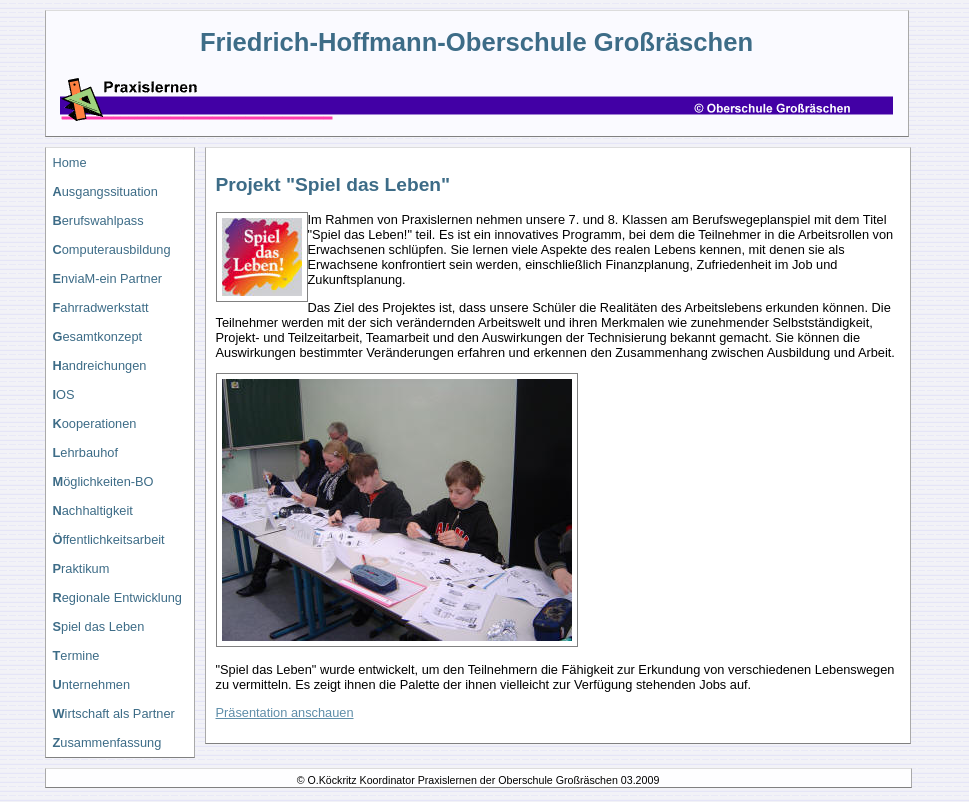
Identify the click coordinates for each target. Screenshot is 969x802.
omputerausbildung (112, 249)
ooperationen (95, 423)
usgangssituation (105, 191)
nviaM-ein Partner (108, 278)
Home (70, 162)
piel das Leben (99, 626)
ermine (76, 655)
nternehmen (92, 684)
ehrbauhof (85, 452)
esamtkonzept (98, 336)
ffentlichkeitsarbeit (109, 539)
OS (64, 394)
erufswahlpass (98, 220)
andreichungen (100, 365)
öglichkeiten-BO (103, 481)
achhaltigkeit (93, 510)
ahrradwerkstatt (101, 307)
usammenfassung (107, 742)
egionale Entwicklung (117, 597)
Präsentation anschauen (285, 712)
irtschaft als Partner (114, 713)
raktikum (81, 568)
